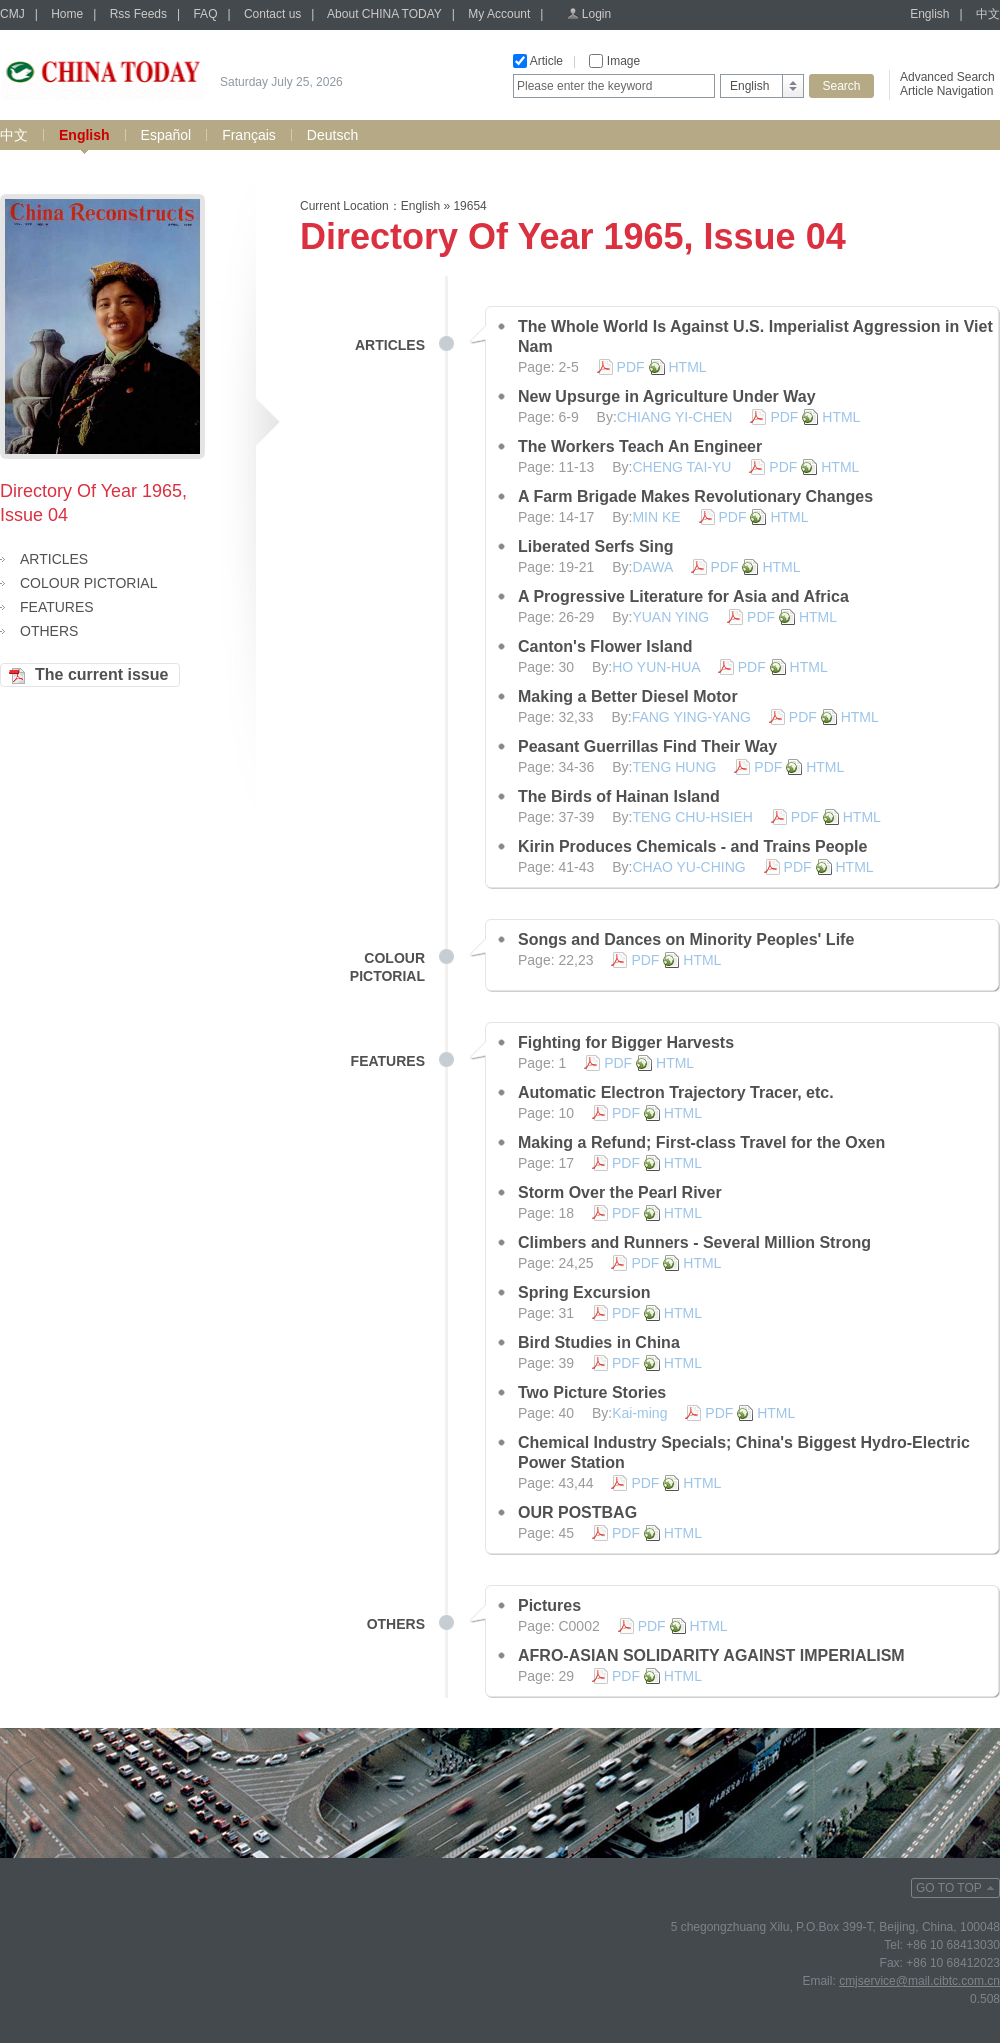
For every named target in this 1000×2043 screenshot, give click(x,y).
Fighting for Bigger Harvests (626, 1042)
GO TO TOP (949, 1888)
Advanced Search (947, 77)
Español (166, 135)
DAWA (652, 567)
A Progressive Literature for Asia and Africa (683, 596)
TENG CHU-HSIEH (692, 817)
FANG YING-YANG (691, 717)
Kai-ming (639, 1413)
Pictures (549, 1605)
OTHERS (49, 631)
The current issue (101, 674)
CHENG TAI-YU (681, 467)
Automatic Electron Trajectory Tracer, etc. (676, 1092)
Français (249, 135)
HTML (688, 367)
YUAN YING (670, 617)
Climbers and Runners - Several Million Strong (694, 1242)
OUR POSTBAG (577, 1512)
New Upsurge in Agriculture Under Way (667, 396)
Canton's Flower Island (605, 646)
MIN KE (656, 517)
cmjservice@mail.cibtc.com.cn (919, 1981)
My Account (499, 14)
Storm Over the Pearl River (620, 1192)
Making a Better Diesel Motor (628, 696)
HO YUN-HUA (656, 667)
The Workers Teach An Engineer (640, 446)
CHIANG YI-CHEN (675, 417)
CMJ (12, 14)
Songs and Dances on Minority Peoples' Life (686, 939)
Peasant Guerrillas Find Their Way (647, 746)
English (929, 14)
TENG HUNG (674, 767)
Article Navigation (946, 91)
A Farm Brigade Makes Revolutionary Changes (695, 496)
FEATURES (57, 607)
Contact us (272, 14)
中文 (988, 14)
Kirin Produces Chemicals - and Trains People (692, 846)
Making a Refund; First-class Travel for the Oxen (701, 1142)
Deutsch (332, 135)
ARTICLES (54, 559)
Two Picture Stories (592, 1392)
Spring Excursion (584, 1292)
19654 (469, 206)
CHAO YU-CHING (688, 867)
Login (596, 14)
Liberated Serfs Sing (596, 546)
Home (67, 14)
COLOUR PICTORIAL (88, 583)
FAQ (205, 14)
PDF (631, 367)
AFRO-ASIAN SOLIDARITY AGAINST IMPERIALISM (711, 1655)
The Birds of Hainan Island (619, 796)
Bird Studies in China (599, 1342)
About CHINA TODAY (384, 14)
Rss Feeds (138, 14)
